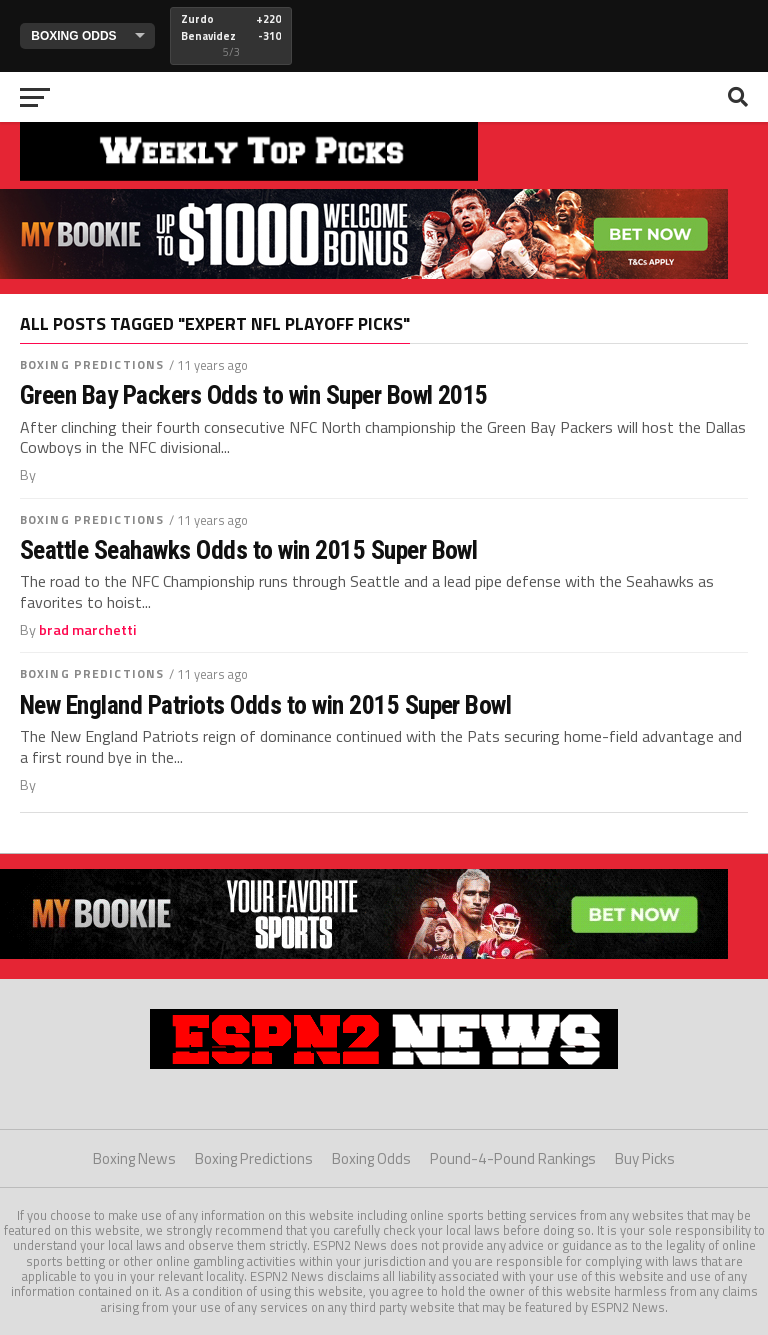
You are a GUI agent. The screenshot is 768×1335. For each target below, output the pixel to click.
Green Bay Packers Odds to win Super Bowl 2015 (254, 395)
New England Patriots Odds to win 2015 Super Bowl (265, 705)
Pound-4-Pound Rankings (513, 1158)
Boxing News (134, 1158)
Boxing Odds (371, 1158)
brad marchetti (88, 630)
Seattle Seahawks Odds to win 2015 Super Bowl (248, 550)
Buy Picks (645, 1158)
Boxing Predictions (92, 364)
